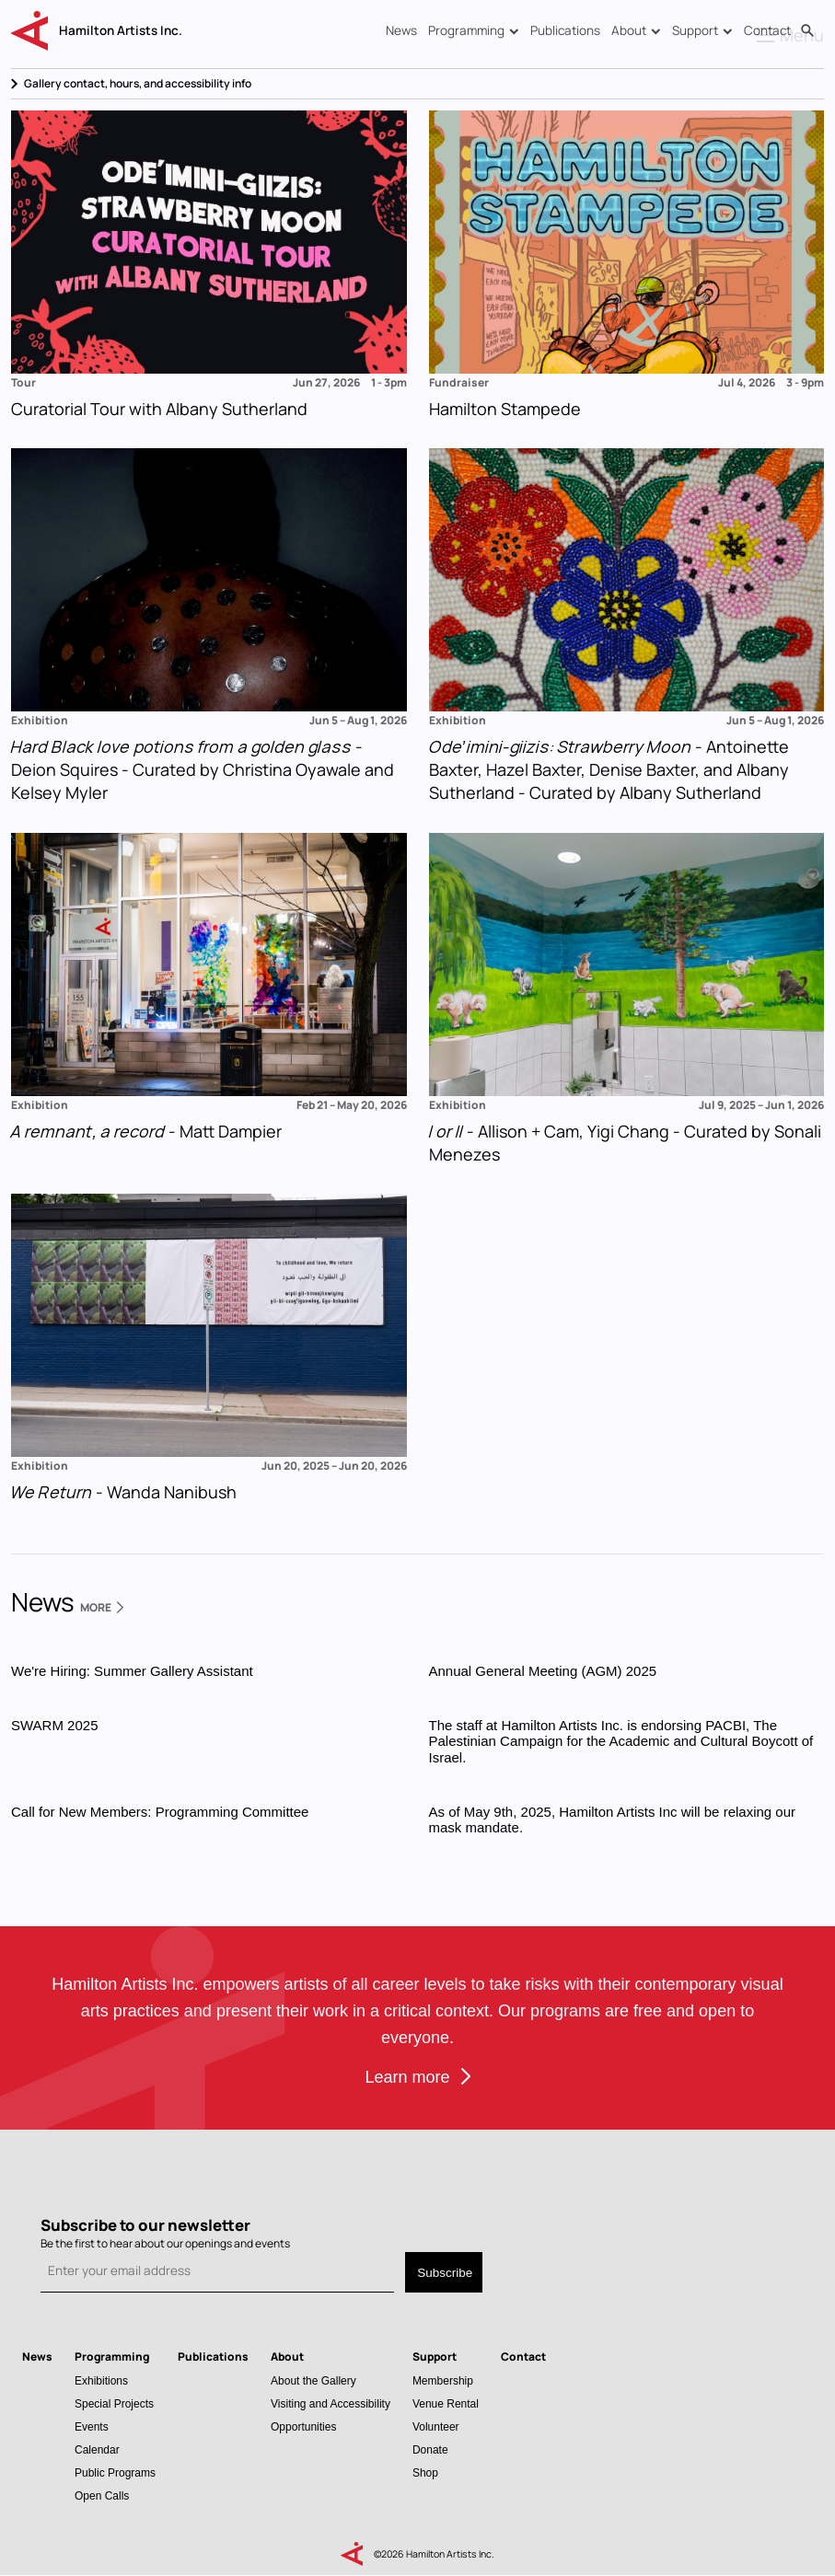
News (401, 30)
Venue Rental (445, 2403)
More (101, 1607)
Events (92, 2426)
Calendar (97, 2449)
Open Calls (102, 2495)
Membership (442, 2380)
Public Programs (115, 2472)
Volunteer (435, 2426)
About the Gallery (313, 2380)
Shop (425, 2472)
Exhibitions (101, 2380)
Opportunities (303, 2426)
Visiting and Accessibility (330, 2403)
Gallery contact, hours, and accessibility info (137, 83)
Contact (767, 30)
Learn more (407, 2076)
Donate (430, 2449)
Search (807, 31)
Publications (565, 30)
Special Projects (114, 2403)
